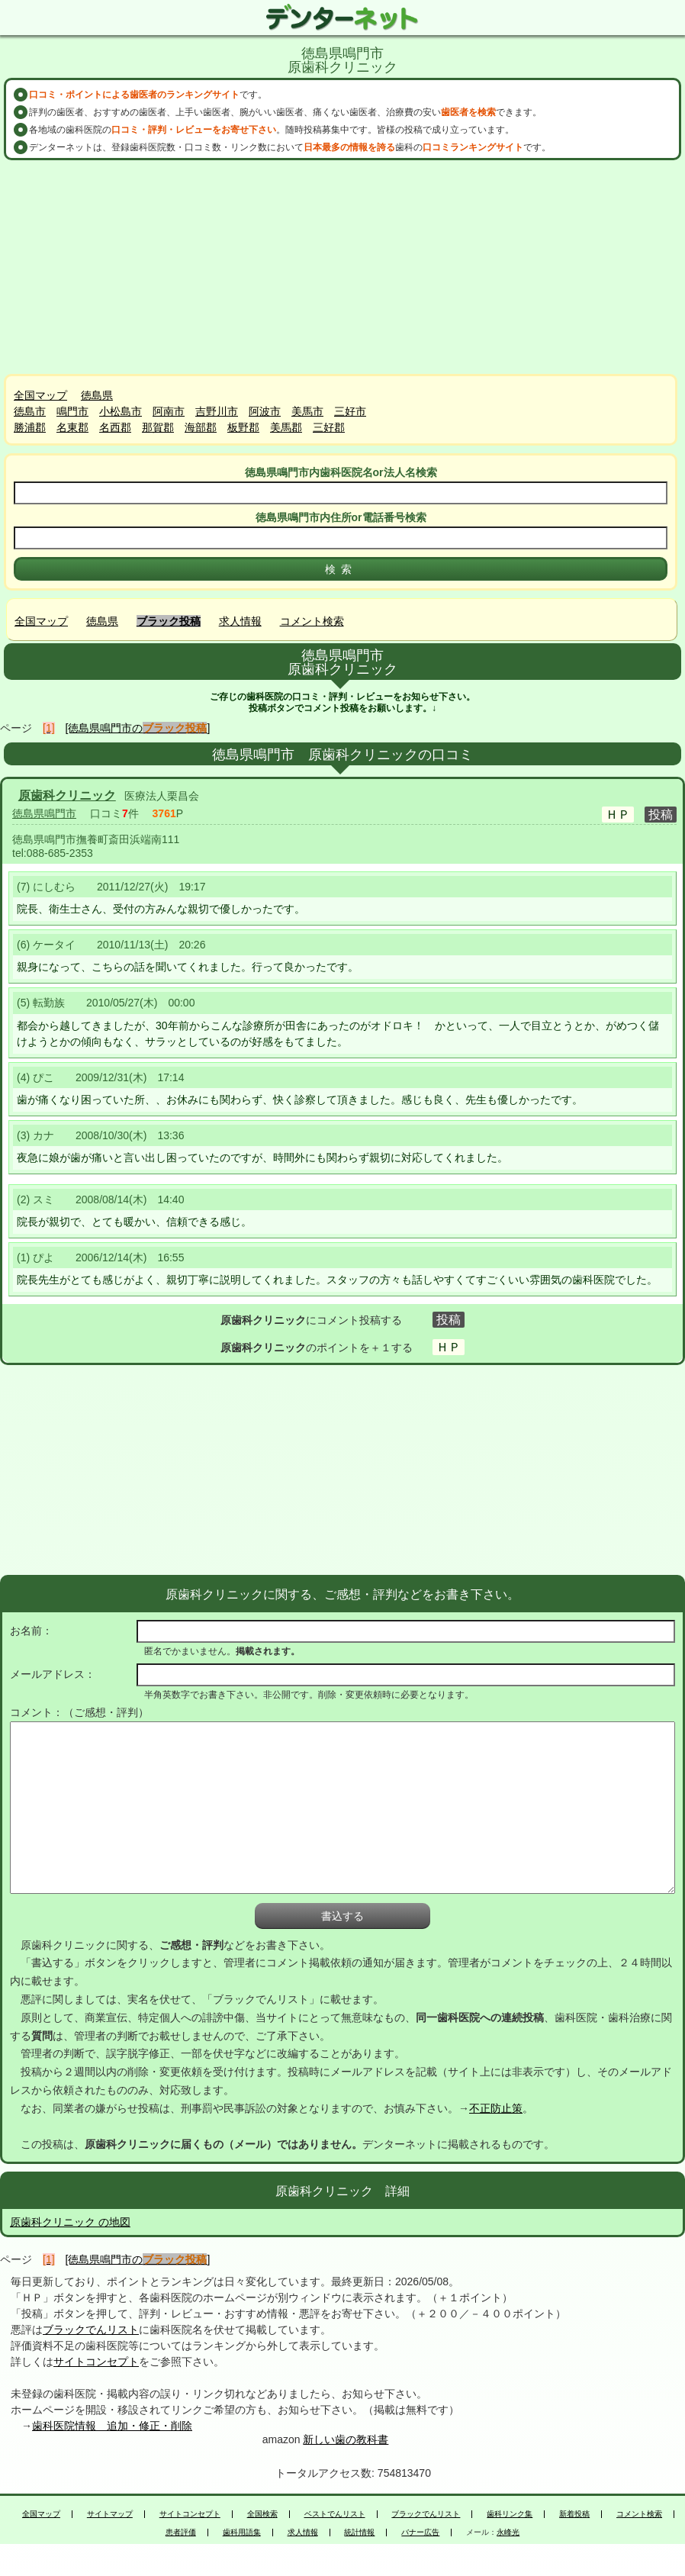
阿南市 (169, 411)
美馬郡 (286, 427)
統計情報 (359, 2532)
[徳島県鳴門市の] (138, 728)
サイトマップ (110, 2514)
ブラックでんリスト (91, 2329)
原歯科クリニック (67, 795)
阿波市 (265, 411)
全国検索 (262, 2514)
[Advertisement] (342, 267)
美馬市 (307, 411)
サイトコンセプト (96, 2361)
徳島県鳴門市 (44, 813)
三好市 (350, 411)
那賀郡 (158, 427)
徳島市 (30, 411)
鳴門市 (72, 411)
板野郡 (243, 427)
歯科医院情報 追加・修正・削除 (112, 2426)
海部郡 (201, 427)
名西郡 (115, 427)
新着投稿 (574, 2514)
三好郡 (329, 427)
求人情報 (240, 621)
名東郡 (72, 427)
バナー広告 (420, 2532)
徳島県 (97, 395)
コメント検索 (312, 621)
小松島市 (120, 411)
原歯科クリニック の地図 (70, 2222)
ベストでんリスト (334, 2514)
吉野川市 (216, 411)
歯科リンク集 (509, 2514)
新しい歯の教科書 (345, 2439)
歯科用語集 (242, 2532)
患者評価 (181, 2532)
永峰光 (508, 2532)
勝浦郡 (30, 427)
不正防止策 (496, 2108)
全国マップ (40, 395)
